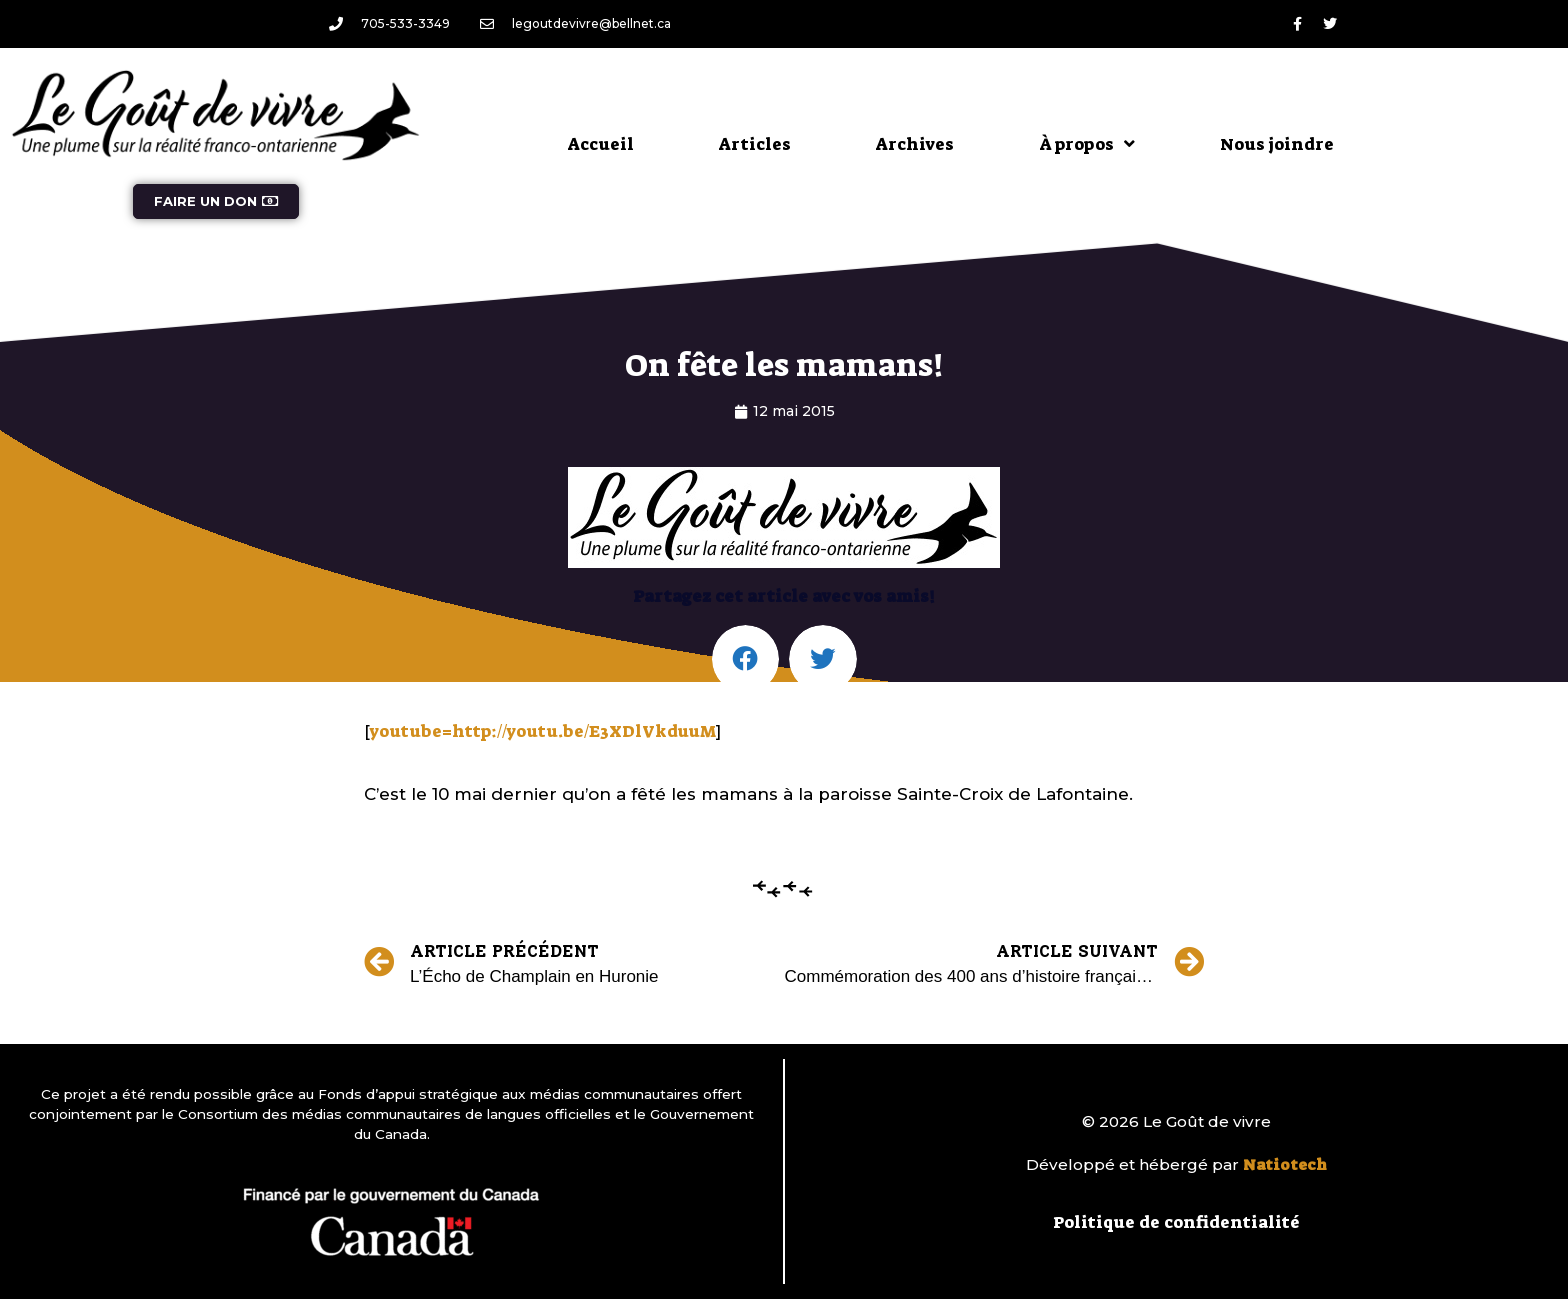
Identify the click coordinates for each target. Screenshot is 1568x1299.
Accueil (601, 144)
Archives (915, 144)
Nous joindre (1277, 144)
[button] (746, 659)
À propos (1087, 143)
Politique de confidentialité (1176, 1222)
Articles (755, 144)
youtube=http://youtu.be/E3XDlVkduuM (543, 731)
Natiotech (1285, 1165)
